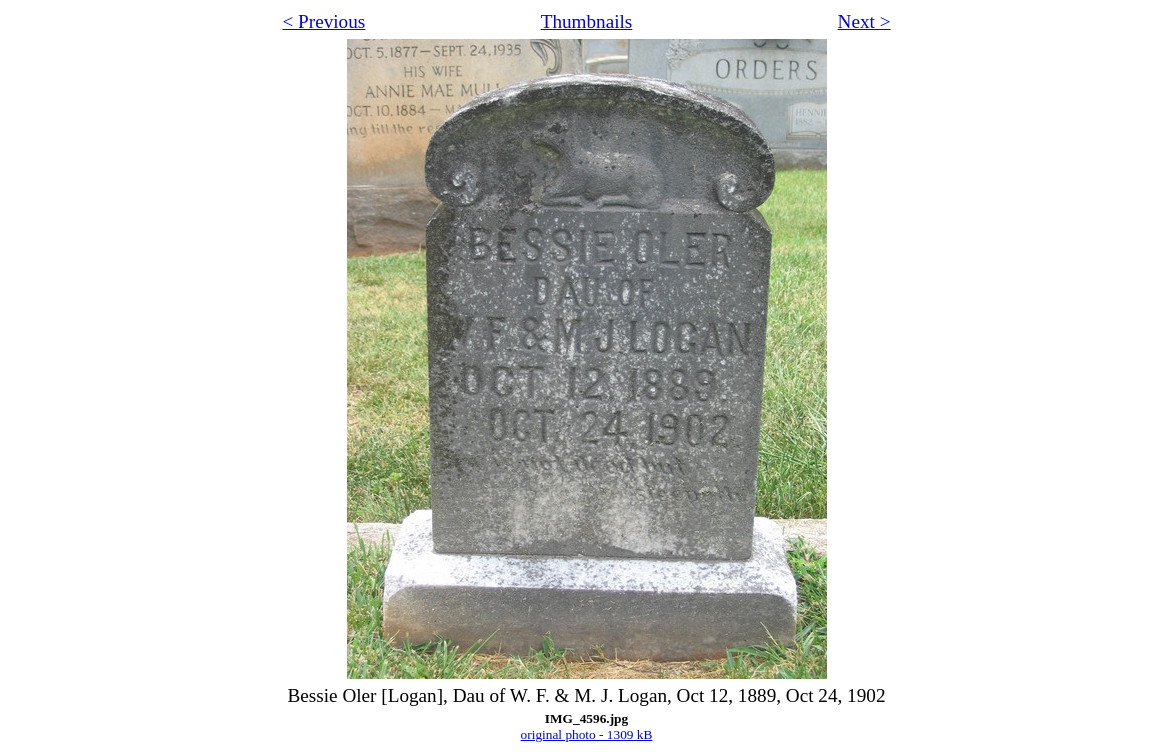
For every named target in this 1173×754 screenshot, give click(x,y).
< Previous (324, 21)
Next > (864, 21)
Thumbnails (587, 21)
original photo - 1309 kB (587, 734)
